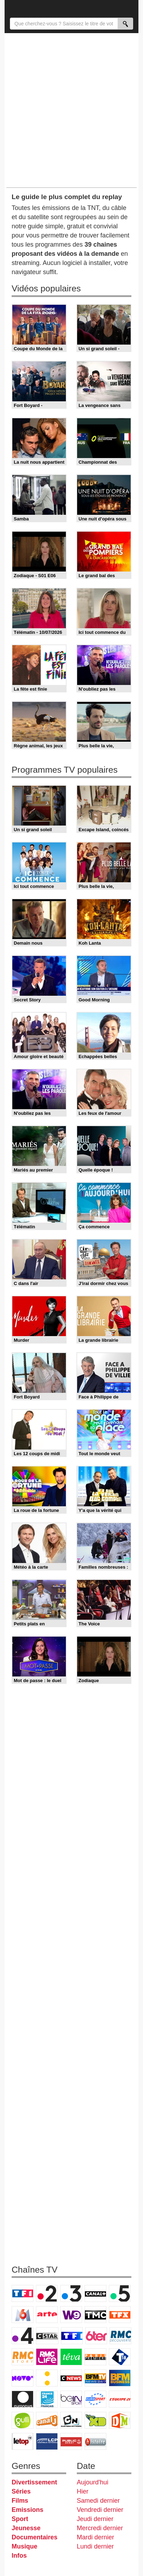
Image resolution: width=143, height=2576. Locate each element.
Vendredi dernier (100, 2509)
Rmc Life (47, 2356)
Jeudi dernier (95, 2518)
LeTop (22, 2441)
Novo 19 (22, 2378)
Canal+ (95, 2293)
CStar (47, 2335)
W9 (71, 2314)
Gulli (22, 2420)
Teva (71, 2356)
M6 (22, 2314)
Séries (21, 2491)
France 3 (71, 2293)
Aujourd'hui (92, 2482)
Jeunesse (26, 2528)
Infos (19, 2555)
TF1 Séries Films (72, 2335)
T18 (120, 2356)
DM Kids (120, 2420)
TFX (120, 2314)
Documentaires (34, 2537)
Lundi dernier (95, 2546)
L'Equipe (120, 2399)
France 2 (47, 2293)
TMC (95, 2314)
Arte (47, 2314)
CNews (71, 2378)
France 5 (120, 2293)
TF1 (22, 2293)
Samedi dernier (98, 2500)
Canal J (47, 2420)
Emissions (27, 2509)
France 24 (47, 2399)
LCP (47, 2441)
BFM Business (120, 2378)
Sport (20, 2518)
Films (20, 2500)
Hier (82, 2491)
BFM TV (95, 2378)
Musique (24, 2546)
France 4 (22, 2335)
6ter (96, 2335)
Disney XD (95, 2420)
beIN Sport (71, 2399)
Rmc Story (22, 2356)
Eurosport (95, 2399)
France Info (47, 2378)
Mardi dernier (95, 2537)
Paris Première (95, 2356)
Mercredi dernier (100, 2528)
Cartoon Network (71, 2420)
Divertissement (34, 2482)
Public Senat (71, 2441)
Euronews (22, 2399)
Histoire (95, 2441)
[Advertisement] (71, 109)
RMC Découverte (120, 2335)
